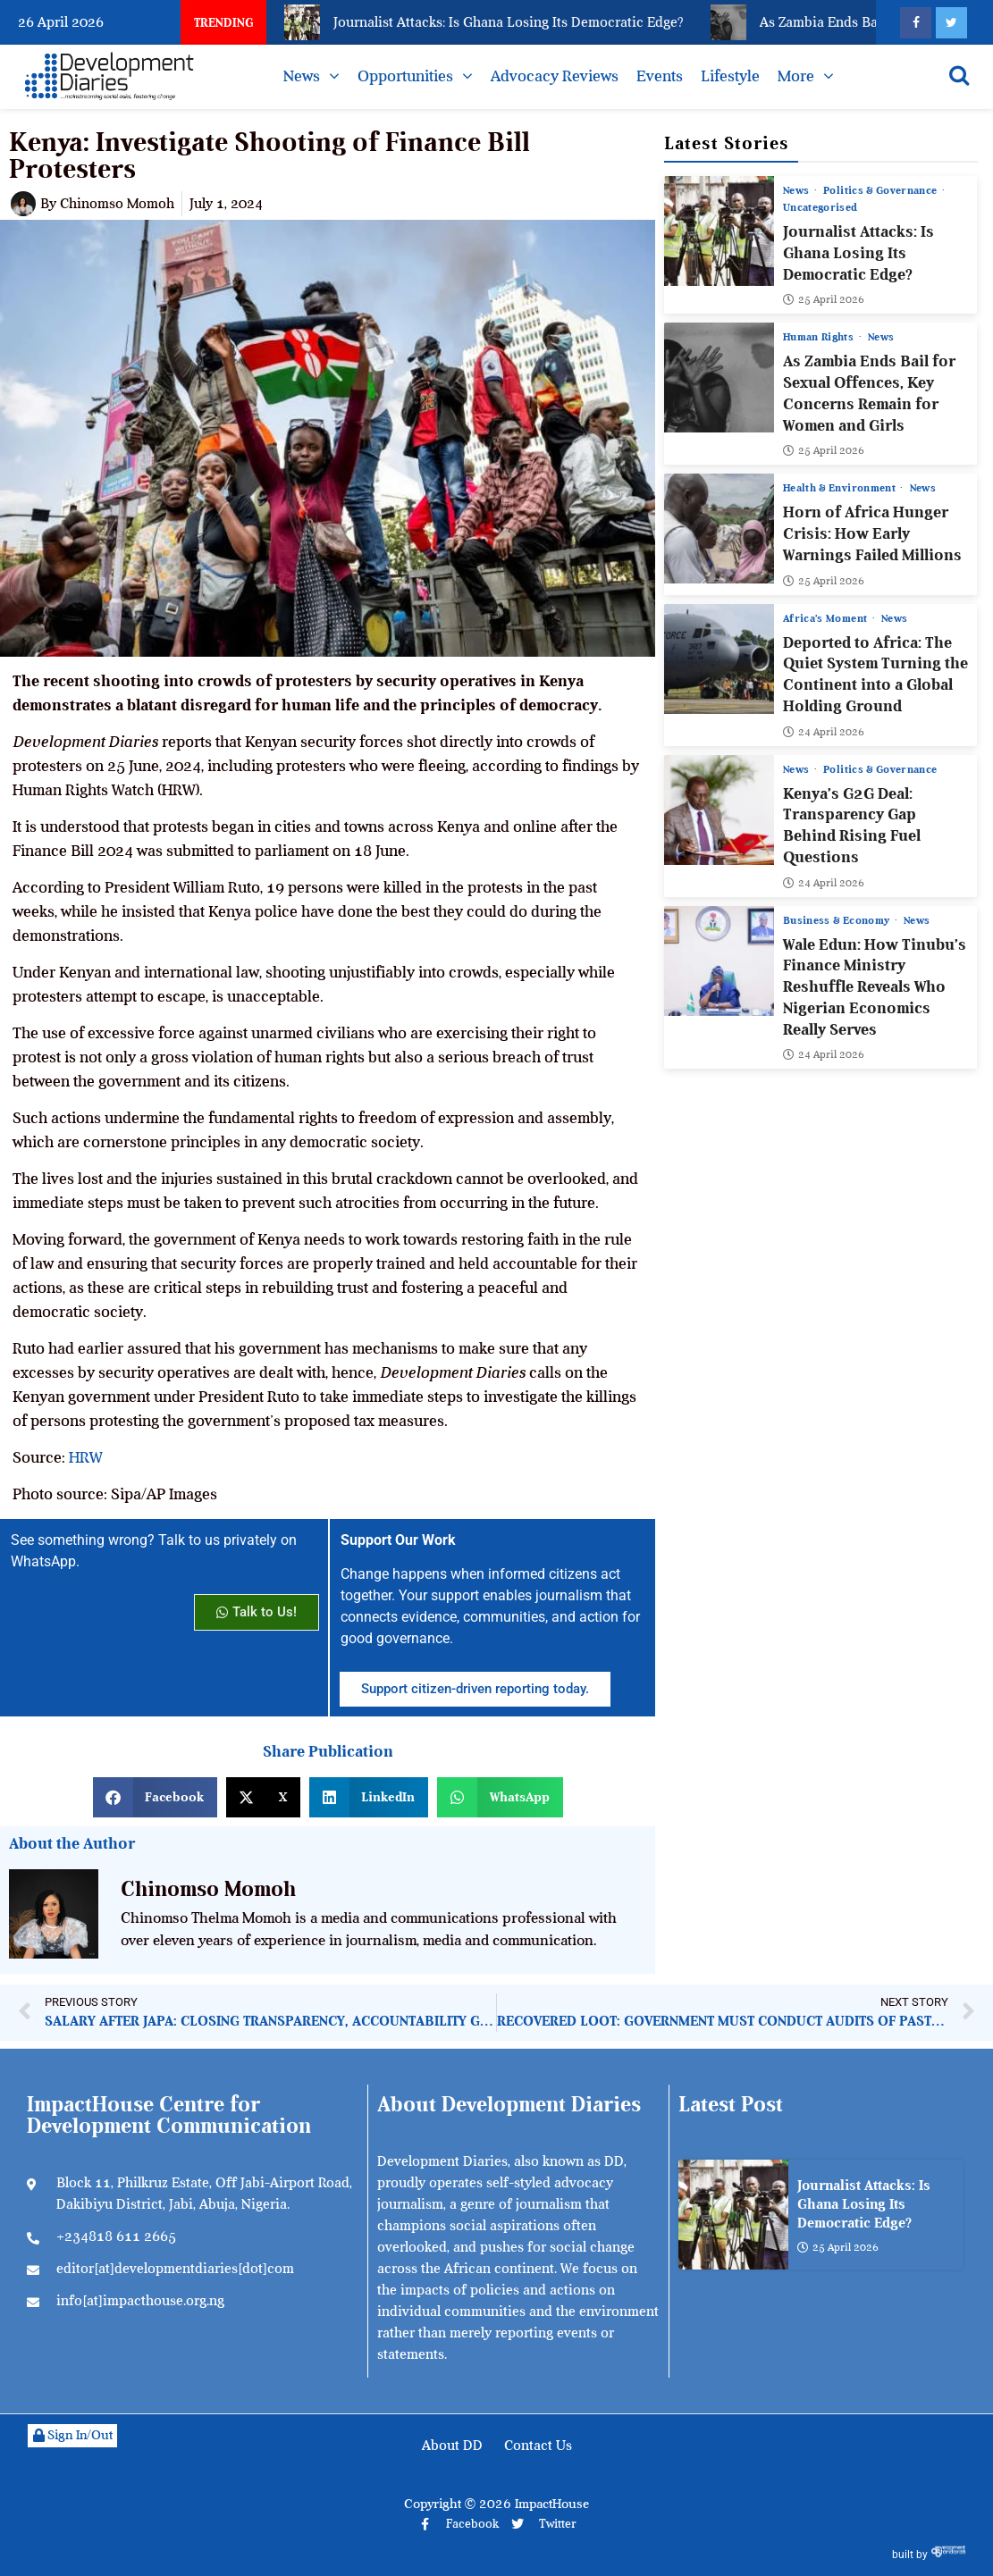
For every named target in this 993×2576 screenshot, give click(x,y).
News (301, 76)
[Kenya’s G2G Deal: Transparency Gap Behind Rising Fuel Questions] (719, 809)
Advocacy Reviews (555, 76)
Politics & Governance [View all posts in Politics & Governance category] (881, 190)
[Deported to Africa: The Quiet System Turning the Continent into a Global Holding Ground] (719, 658)
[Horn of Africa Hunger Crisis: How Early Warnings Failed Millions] (719, 528)
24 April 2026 (823, 731)
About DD (452, 2446)
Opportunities (405, 76)
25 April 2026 (823, 299)
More (796, 76)
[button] (155, 1797)
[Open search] (959, 75)
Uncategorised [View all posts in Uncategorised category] (820, 207)
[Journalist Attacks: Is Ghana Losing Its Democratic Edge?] (719, 231)
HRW (85, 1457)
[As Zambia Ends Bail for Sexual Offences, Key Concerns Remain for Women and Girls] (719, 377)
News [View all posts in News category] (797, 190)
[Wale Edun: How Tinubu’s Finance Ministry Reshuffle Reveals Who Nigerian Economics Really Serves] (719, 960)
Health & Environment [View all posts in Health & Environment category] (840, 487)
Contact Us (538, 2446)
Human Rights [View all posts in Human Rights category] (820, 336)
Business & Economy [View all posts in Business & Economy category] (838, 919)
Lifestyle (730, 76)
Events (659, 76)
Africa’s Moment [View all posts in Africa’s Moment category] (827, 617)
